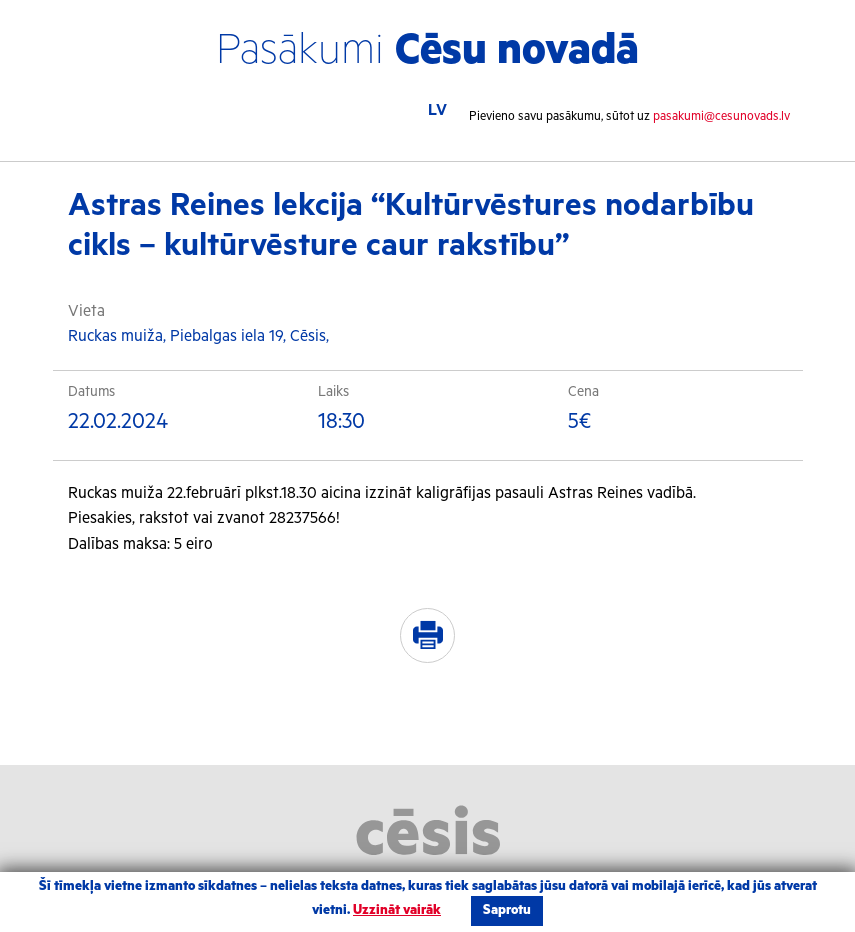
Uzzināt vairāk (397, 910)
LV (437, 110)
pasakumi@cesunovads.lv (721, 116)
